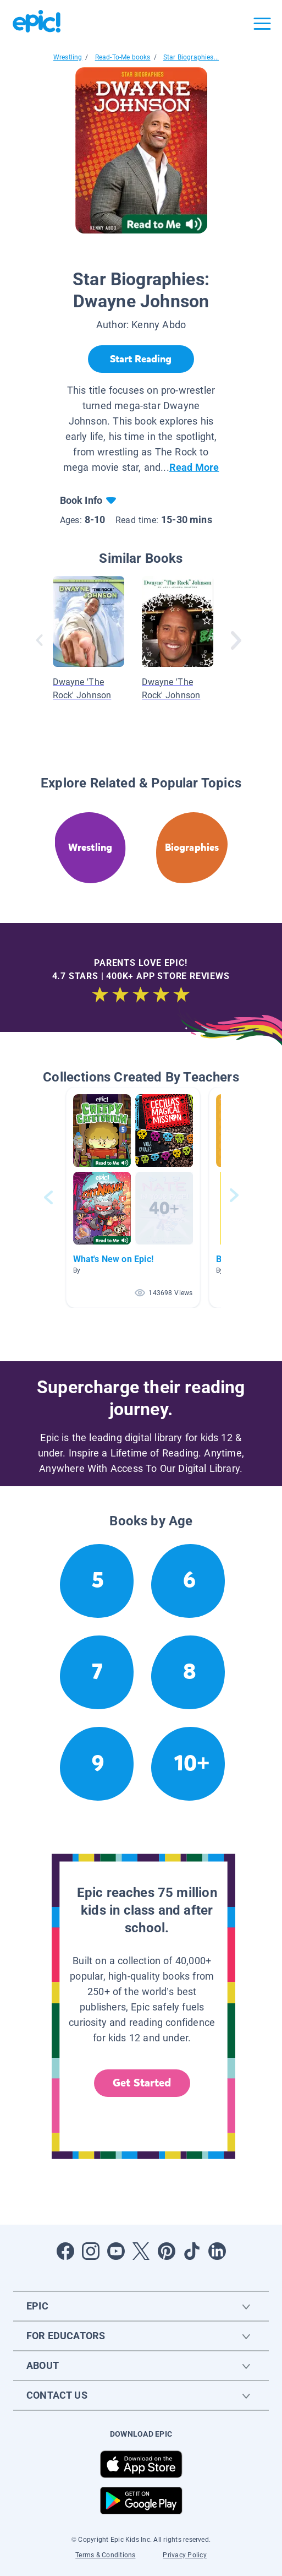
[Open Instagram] (90, 2251)
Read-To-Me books (123, 57)
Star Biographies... (191, 57)
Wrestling (67, 57)
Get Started (142, 2082)
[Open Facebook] (65, 2251)
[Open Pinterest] (166, 2251)
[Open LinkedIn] (217, 2251)
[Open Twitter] (141, 2251)
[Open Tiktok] (192, 2251)
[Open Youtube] (116, 2251)
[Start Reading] (141, 359)
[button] (133, 1197)
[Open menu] (262, 23)
